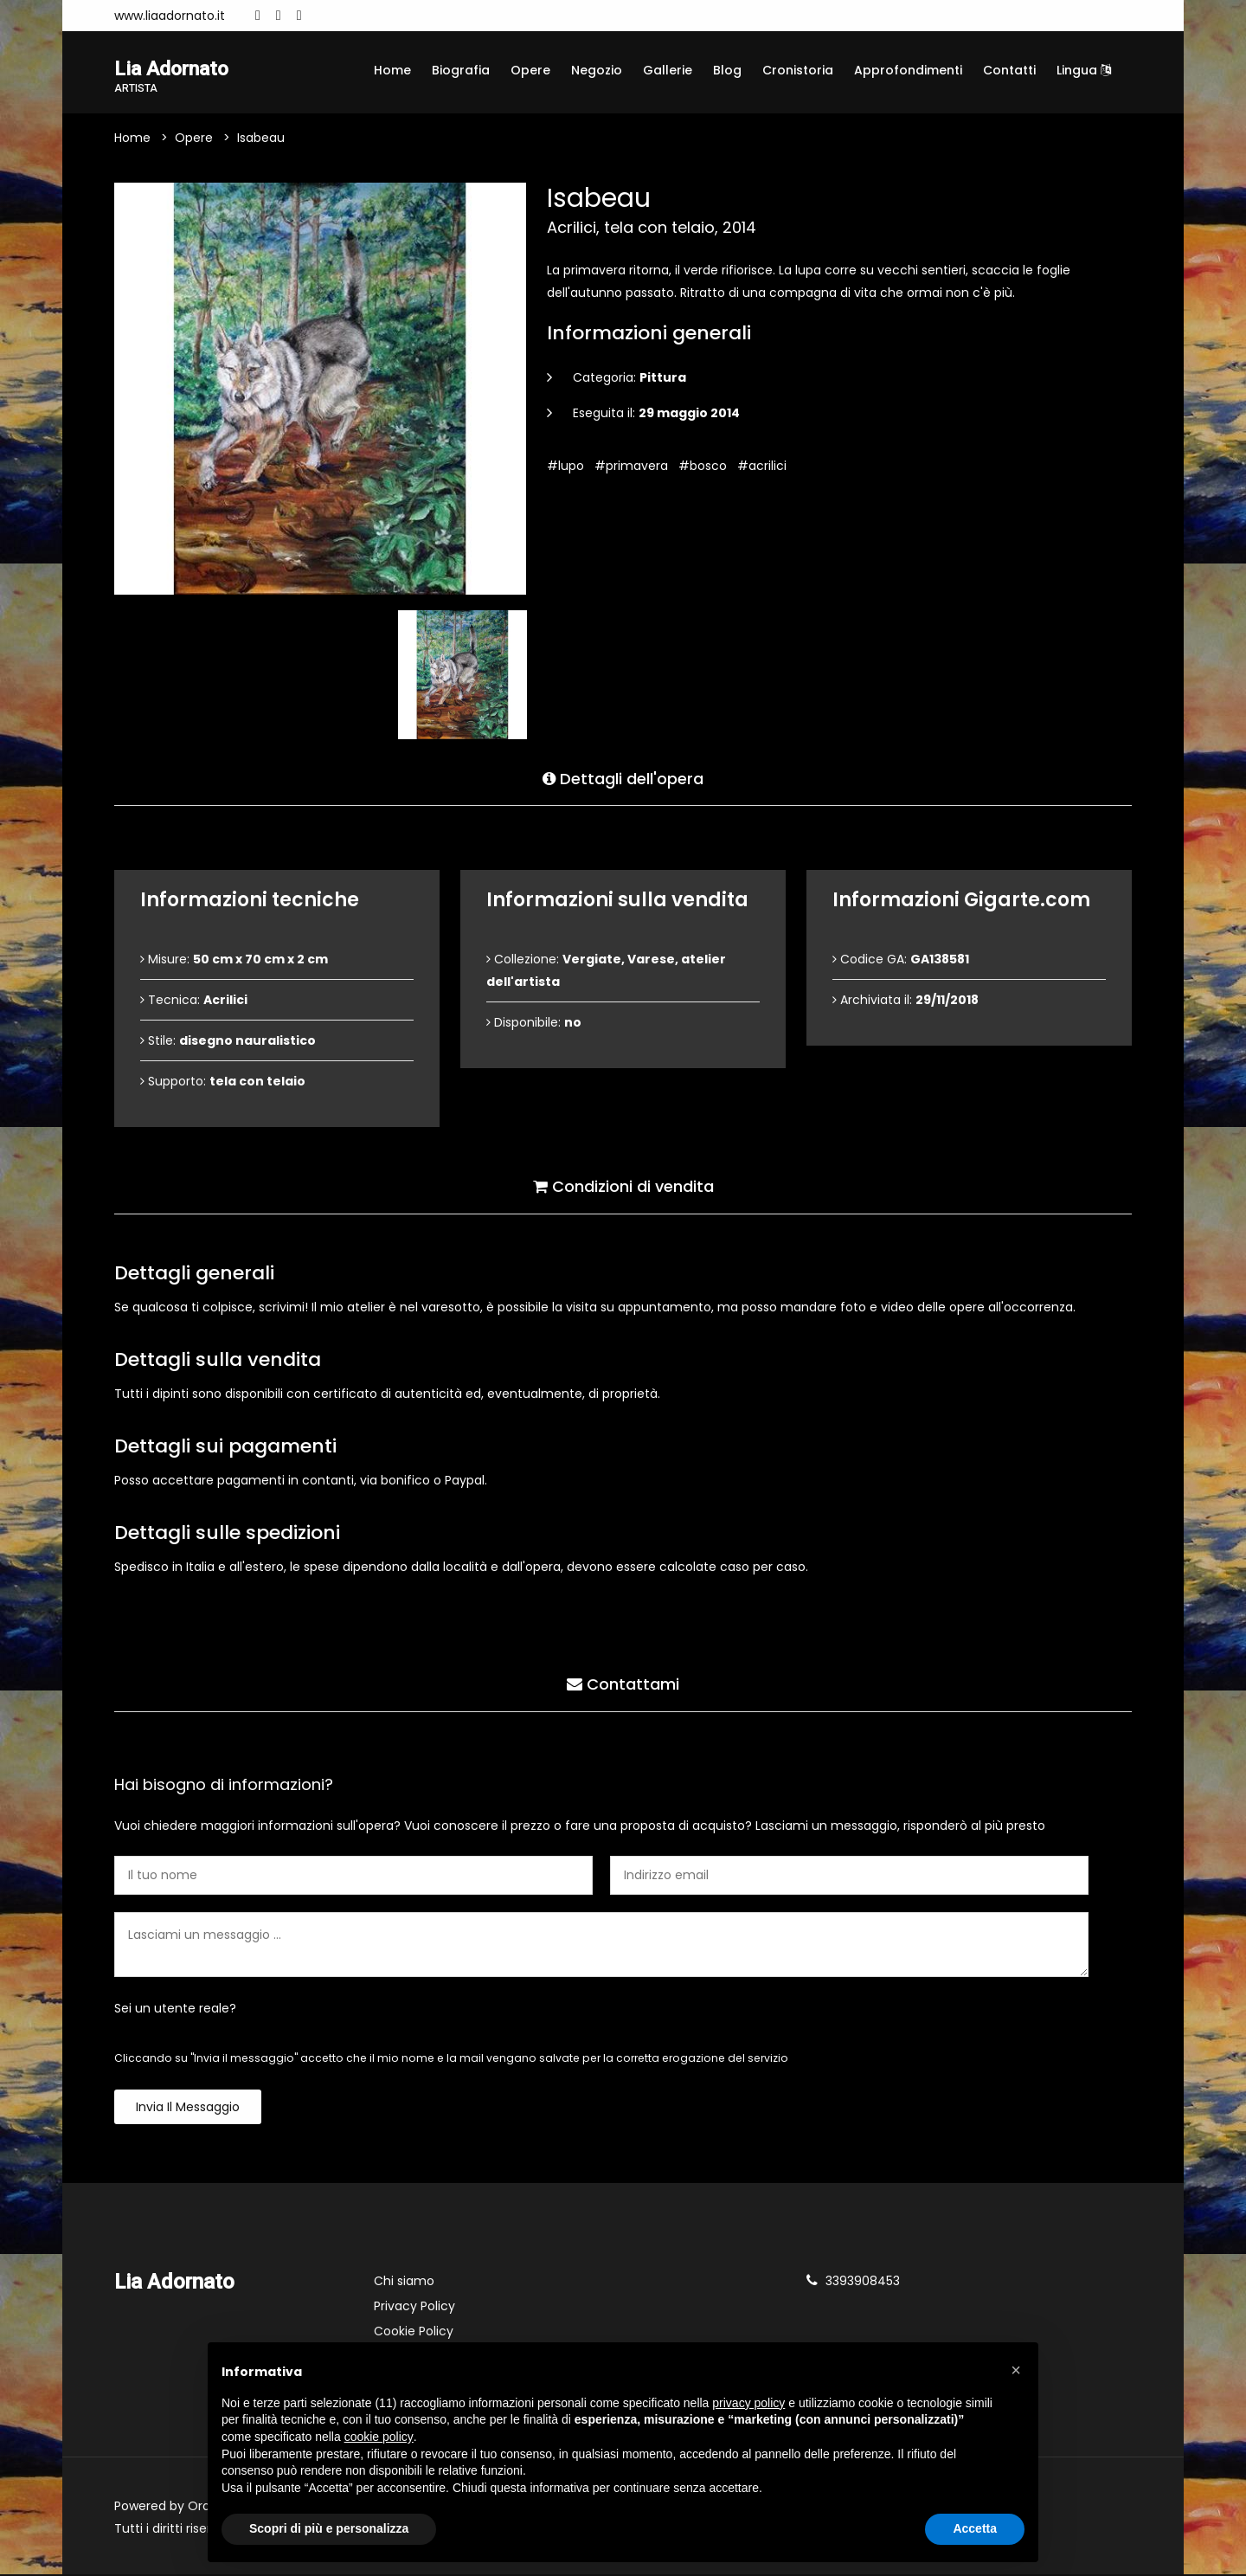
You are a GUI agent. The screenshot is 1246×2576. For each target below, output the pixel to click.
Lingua (1084, 70)
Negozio (596, 70)
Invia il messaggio (188, 2108)
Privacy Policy (414, 2307)
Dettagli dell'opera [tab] (623, 778)
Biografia (461, 70)
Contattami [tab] (623, 1684)
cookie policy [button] (379, 2437)
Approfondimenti (908, 70)
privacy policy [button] (748, 2403)
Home (392, 70)
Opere (530, 70)
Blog (727, 70)
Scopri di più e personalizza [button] (328, 2528)
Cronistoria (797, 70)
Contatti (1009, 70)
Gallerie (667, 70)
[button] (1016, 2370)
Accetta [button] (975, 2528)
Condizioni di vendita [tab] (623, 1186)
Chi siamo (404, 2282)
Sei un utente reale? (175, 2010)
